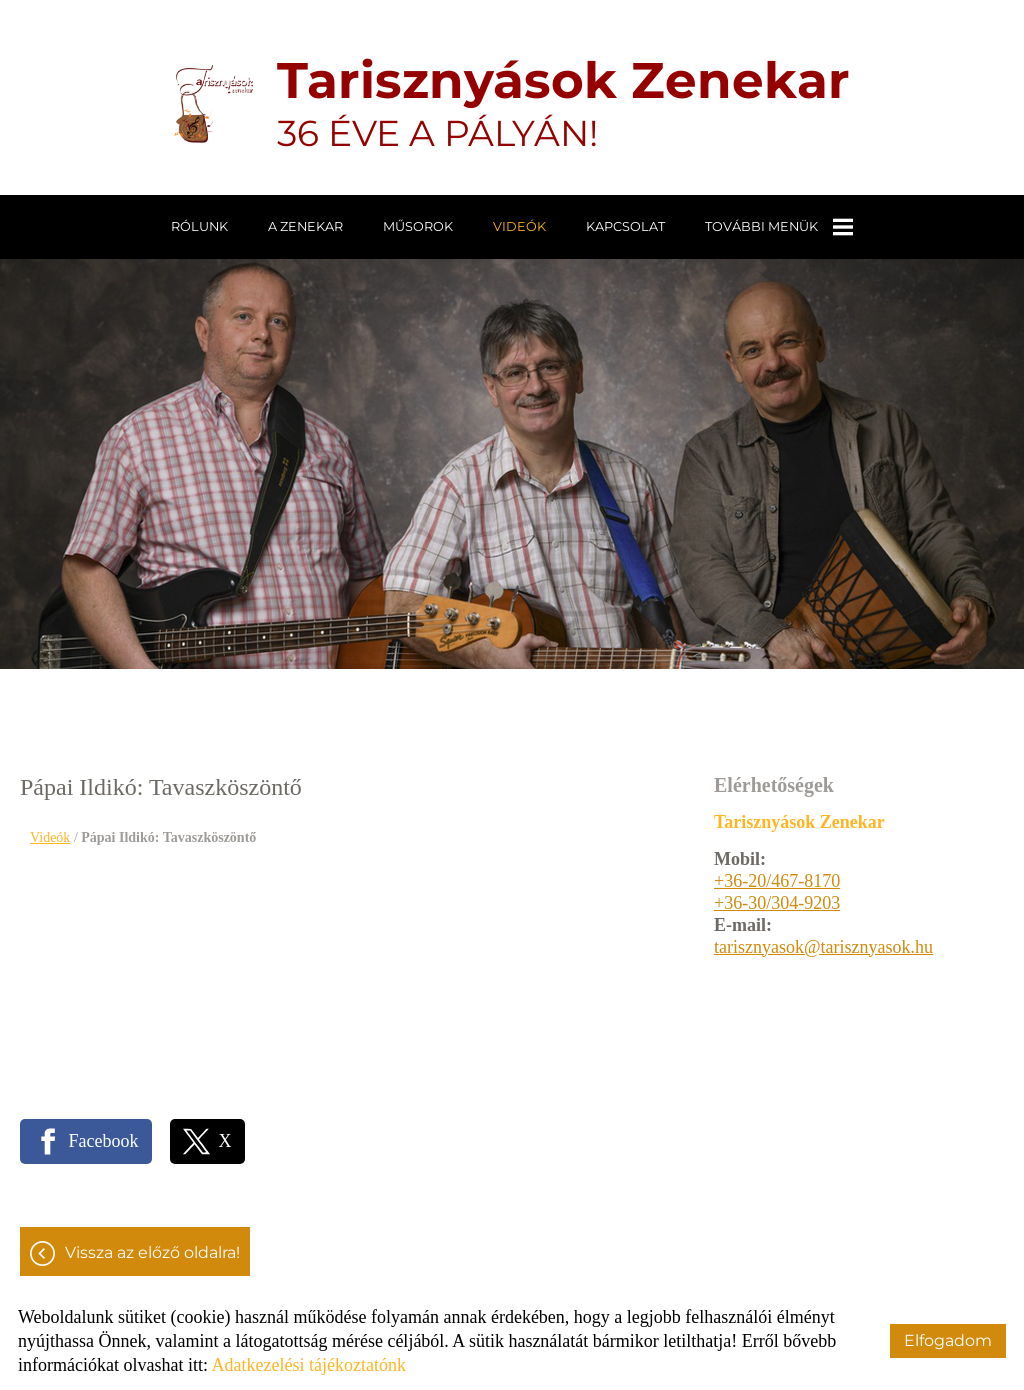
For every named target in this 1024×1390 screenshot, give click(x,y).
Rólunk (199, 226)
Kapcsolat (625, 226)
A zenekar (305, 226)
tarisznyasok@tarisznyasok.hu (823, 947)
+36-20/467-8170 (777, 881)
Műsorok (418, 226)
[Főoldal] (213, 103)
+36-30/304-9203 (777, 903)
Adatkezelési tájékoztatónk (308, 1365)
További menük (779, 227)
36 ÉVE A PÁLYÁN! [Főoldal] (563, 102)
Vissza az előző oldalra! (152, 1252)
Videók (519, 226)
